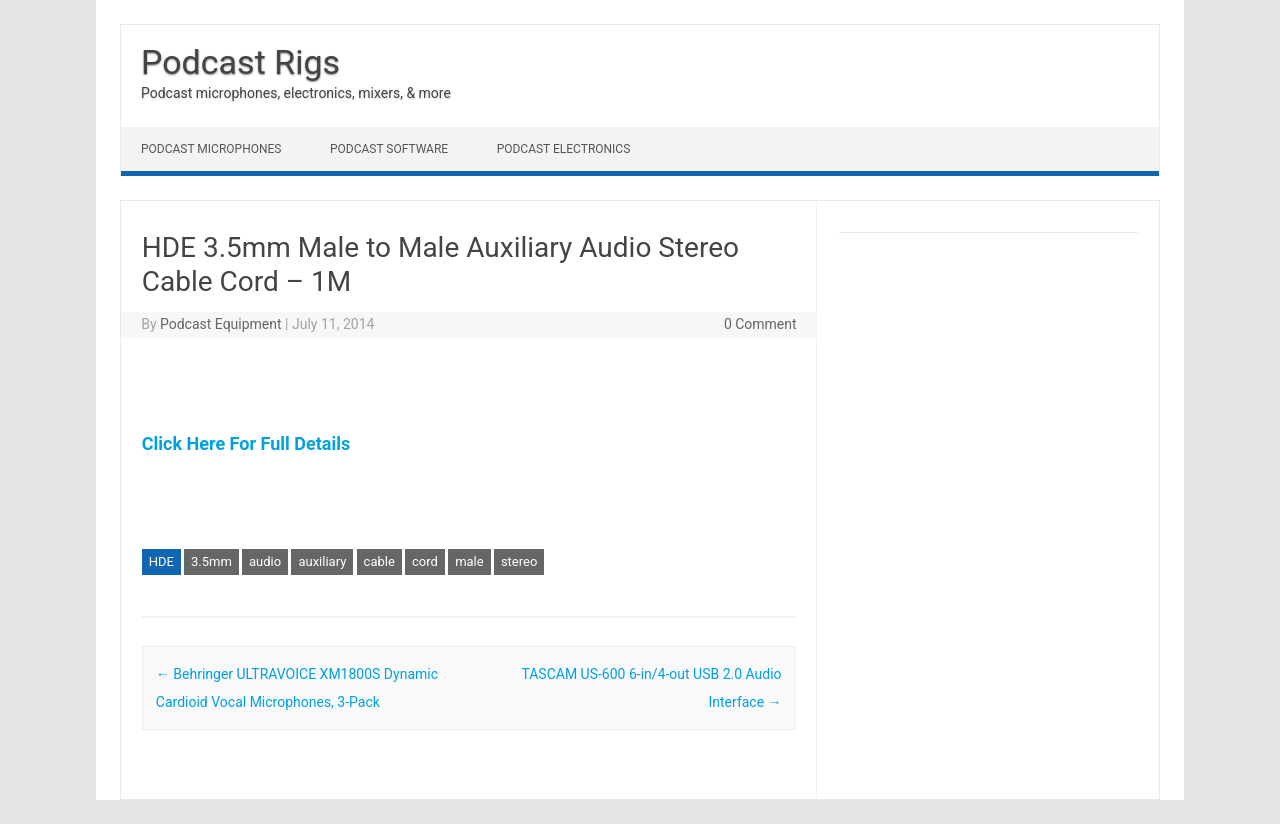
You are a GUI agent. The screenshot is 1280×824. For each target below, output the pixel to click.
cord (425, 561)
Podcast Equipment (221, 324)
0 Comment (760, 324)
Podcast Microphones (211, 149)
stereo (519, 561)
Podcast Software (389, 149)
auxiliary (322, 561)
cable (379, 561)
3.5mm (211, 561)
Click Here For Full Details (246, 443)
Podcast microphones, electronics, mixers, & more (296, 93)
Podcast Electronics (564, 149)
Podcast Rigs (240, 62)
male (469, 561)
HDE (161, 561)
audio (265, 561)
